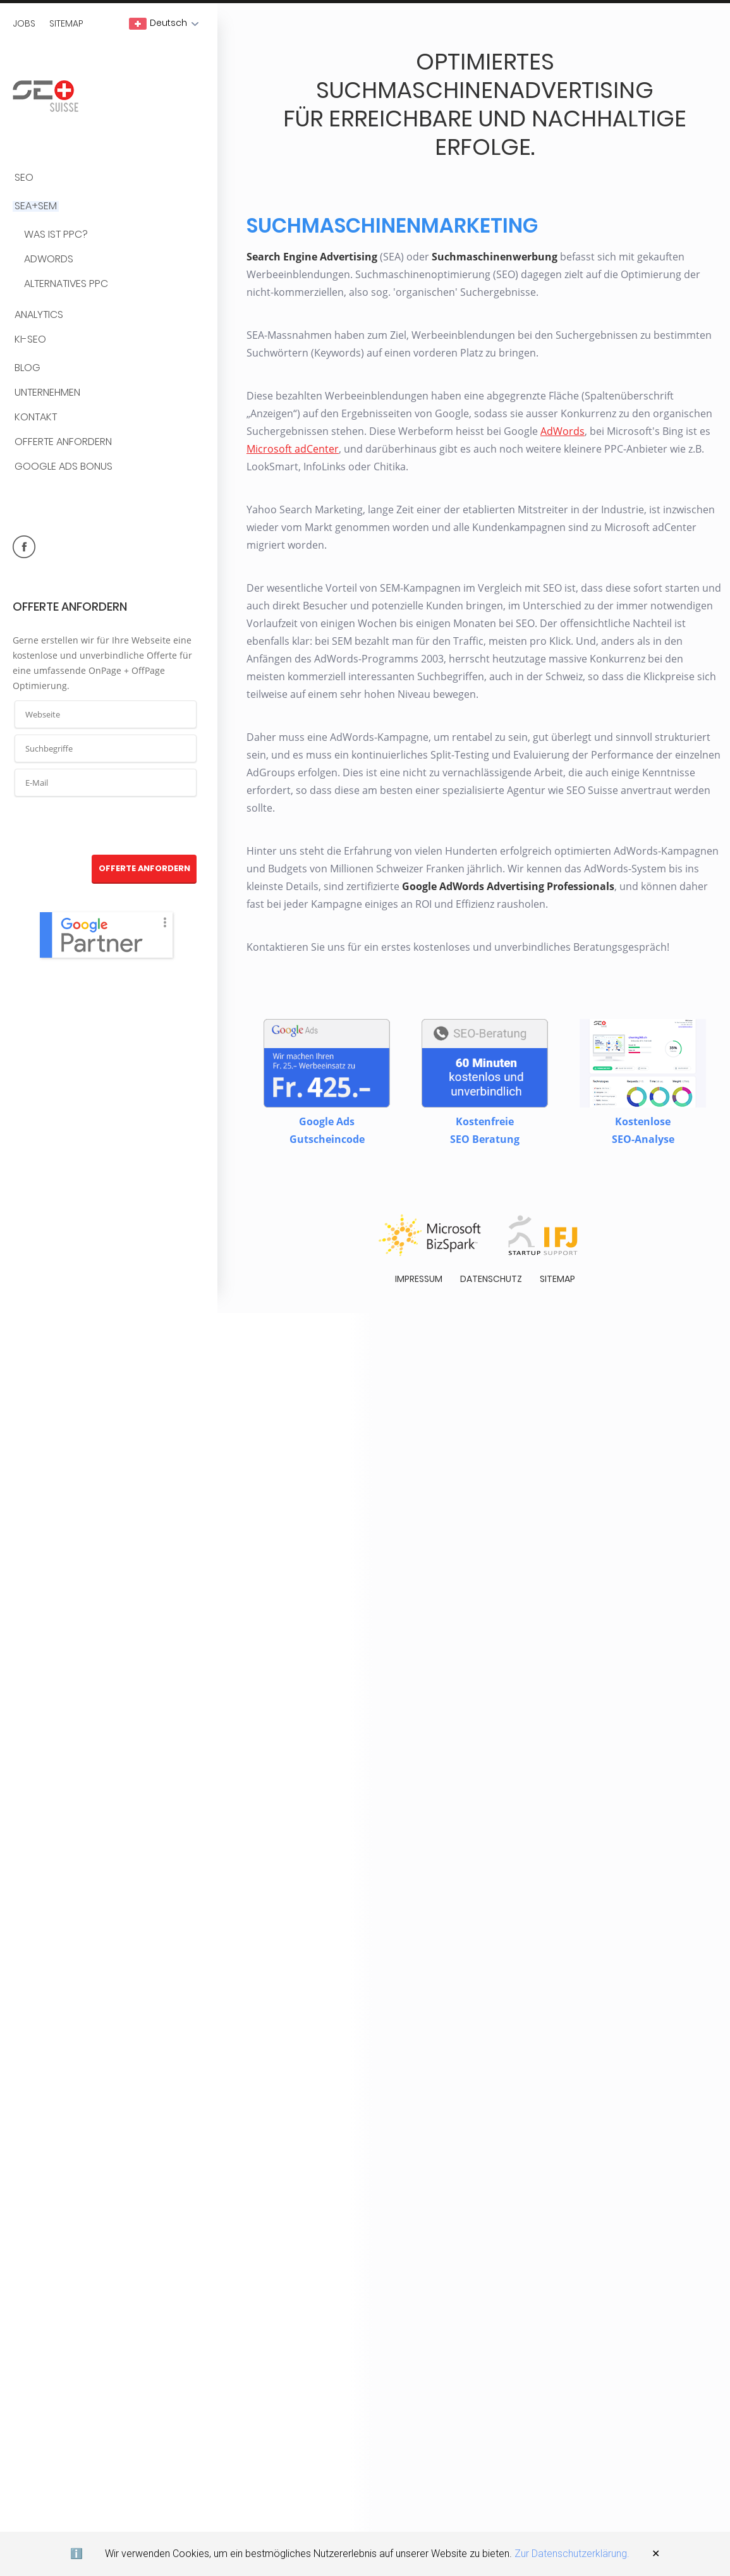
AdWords (48, 259)
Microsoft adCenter (293, 447)
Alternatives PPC (66, 284)
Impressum (418, 1276)
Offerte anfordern (63, 442)
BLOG (27, 368)
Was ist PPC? (56, 234)
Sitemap (66, 23)
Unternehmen (47, 393)
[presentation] (106, 826)
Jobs (24, 23)
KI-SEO (30, 339)
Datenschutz (491, 1276)
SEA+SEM (36, 206)
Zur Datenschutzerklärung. (572, 2554)
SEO (24, 178)
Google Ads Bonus (64, 466)
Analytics (39, 315)
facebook (24, 546)
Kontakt (36, 417)
